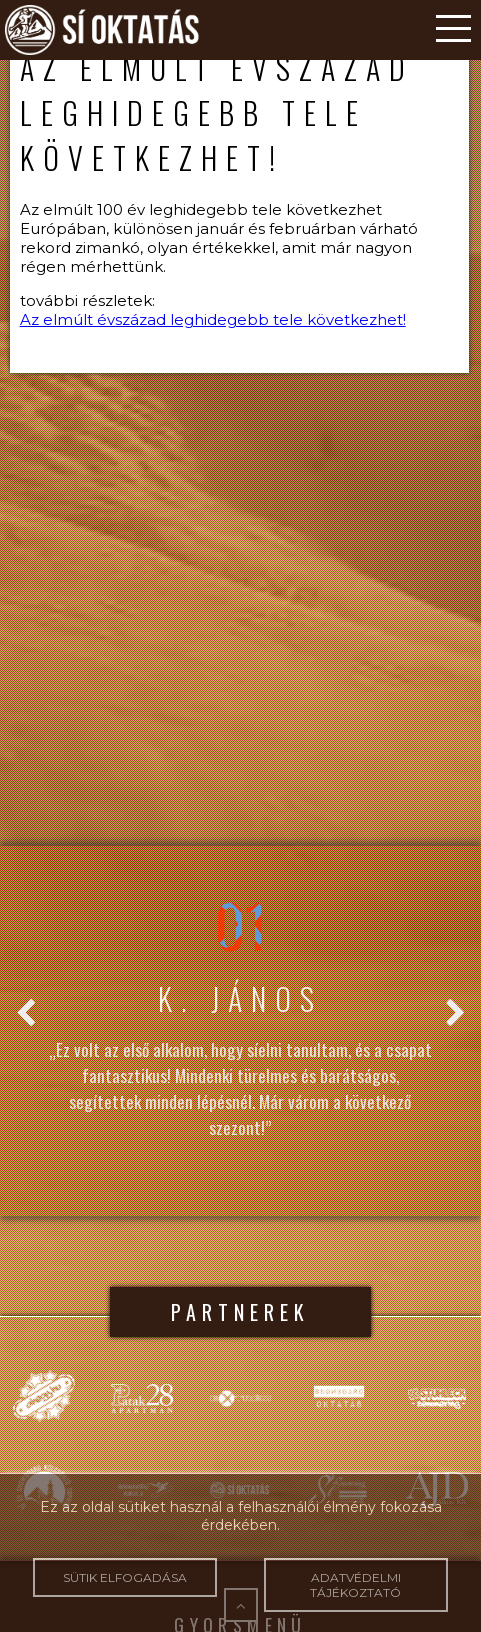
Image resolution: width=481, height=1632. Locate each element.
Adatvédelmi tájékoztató (356, 1585)
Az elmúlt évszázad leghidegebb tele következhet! (213, 319)
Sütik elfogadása (125, 1577)
